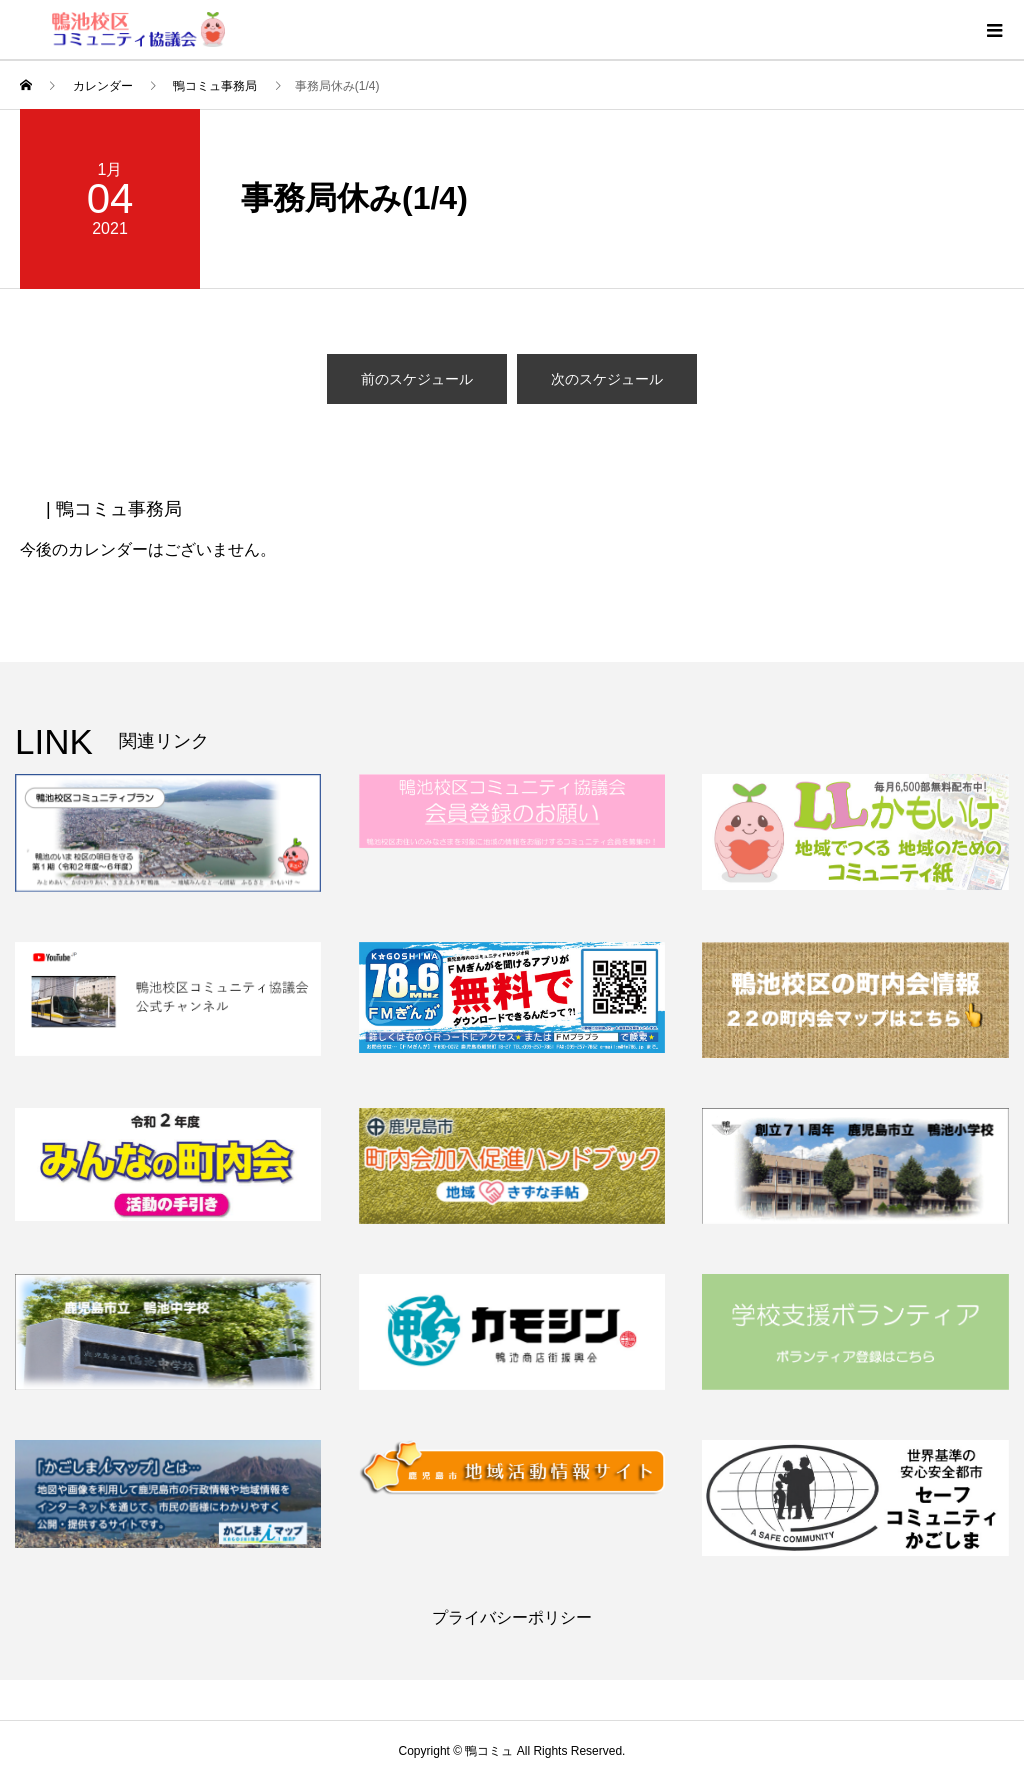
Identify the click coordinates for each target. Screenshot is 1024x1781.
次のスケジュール (607, 379)
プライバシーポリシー (512, 1617)
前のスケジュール (417, 379)
